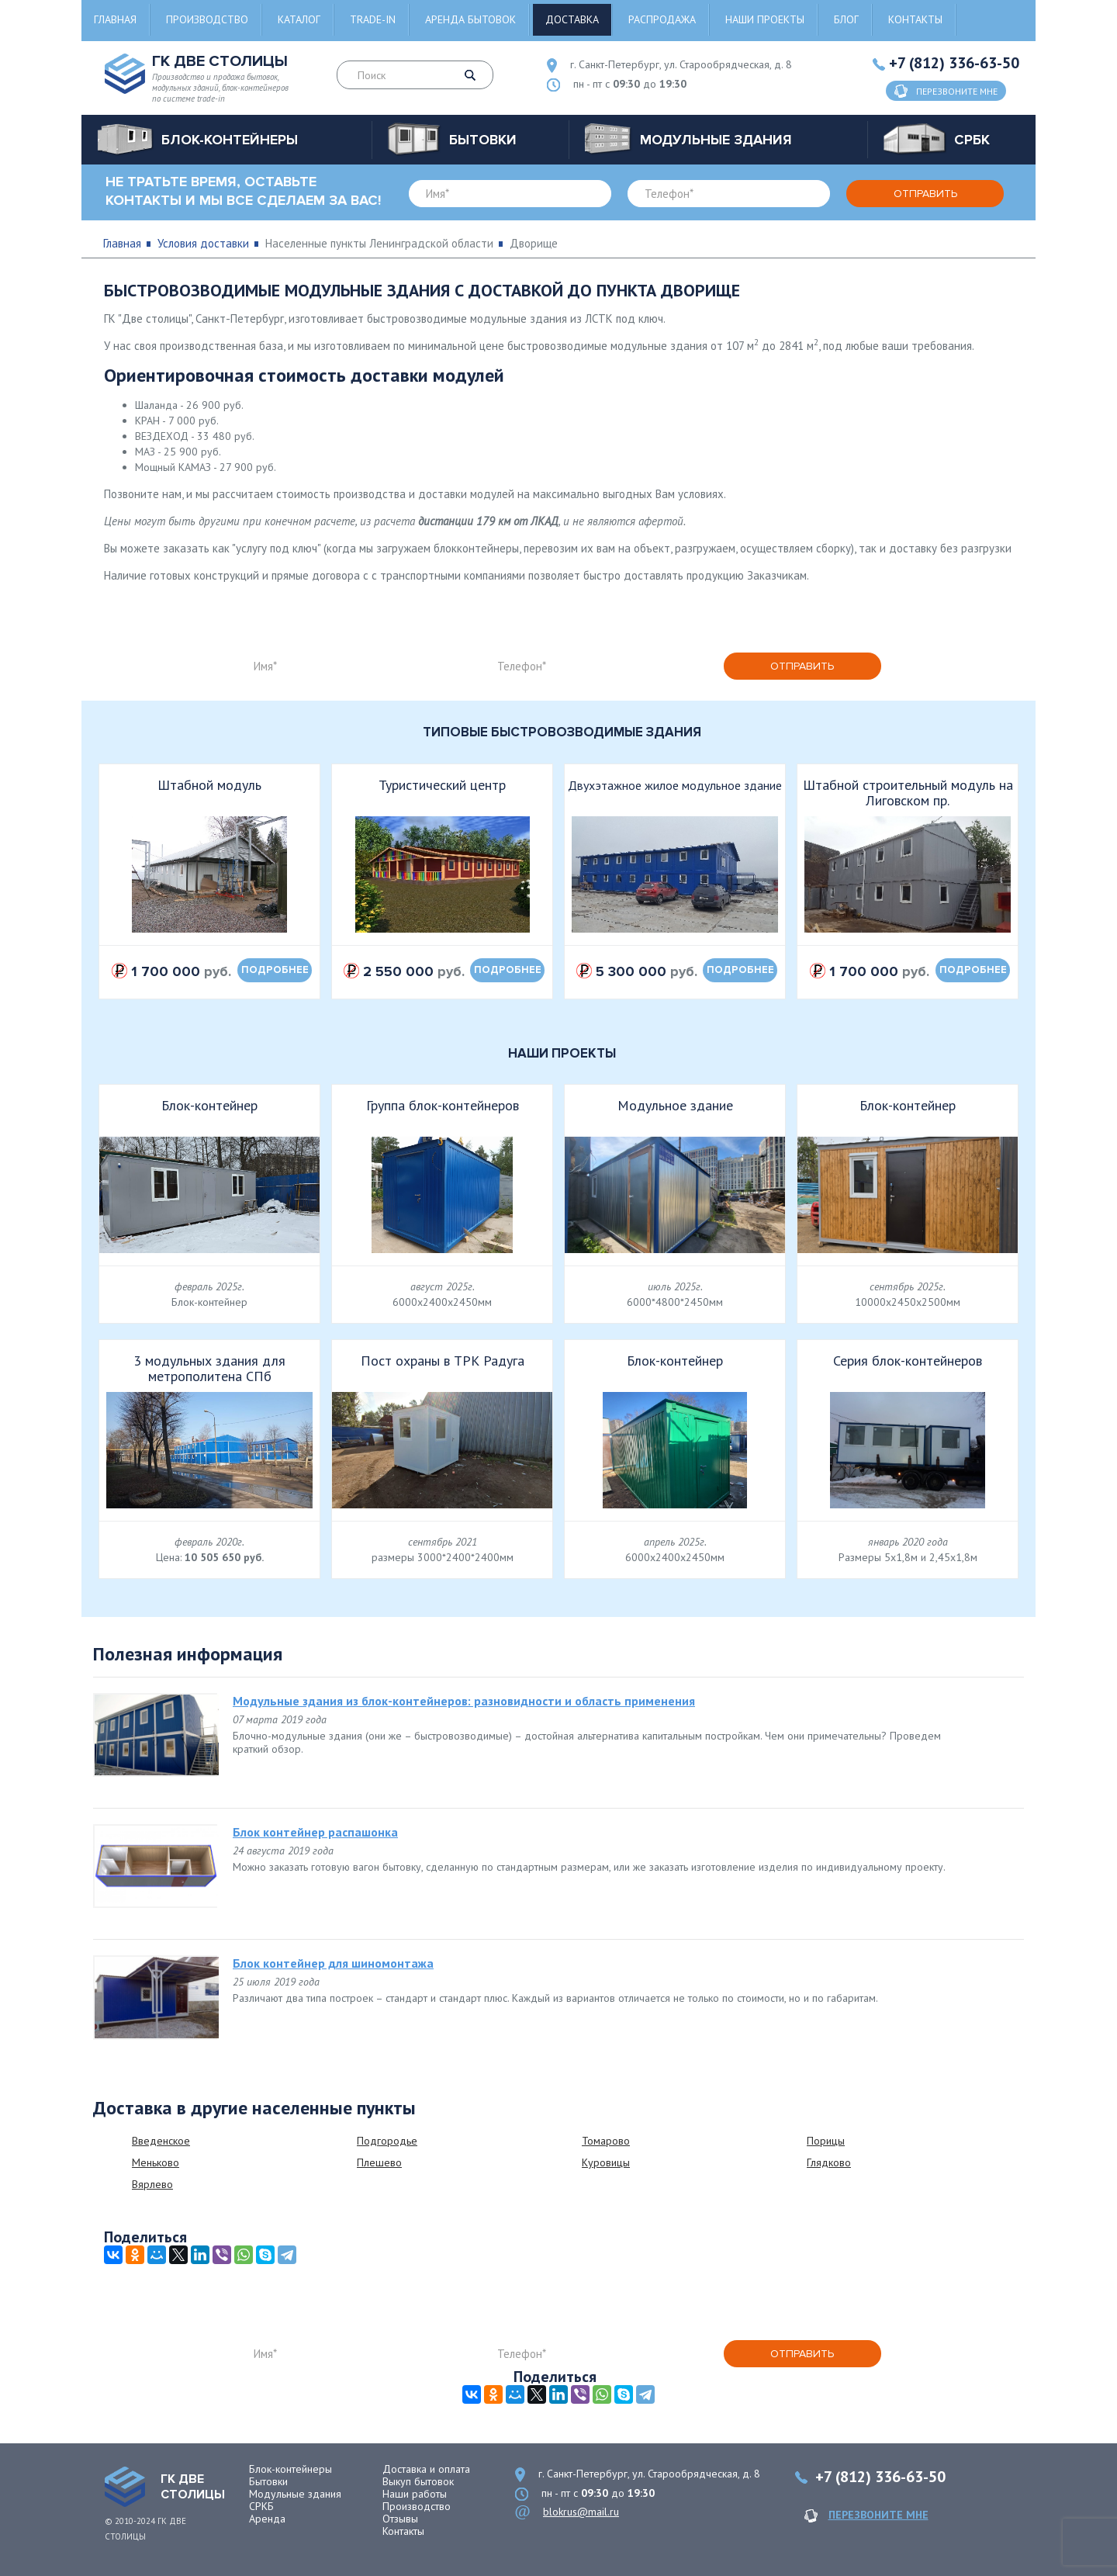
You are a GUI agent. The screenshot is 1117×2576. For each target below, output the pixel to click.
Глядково (829, 2162)
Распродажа (662, 19)
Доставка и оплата (426, 2469)
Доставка (572, 19)
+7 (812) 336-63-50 (954, 63)
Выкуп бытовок (418, 2481)
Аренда (267, 2518)
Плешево (379, 2162)
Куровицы (606, 2162)
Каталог (299, 19)
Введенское (161, 2141)
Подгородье (387, 2141)
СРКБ (261, 2506)
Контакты (915, 19)
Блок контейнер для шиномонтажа (333, 1963)
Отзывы (400, 2518)
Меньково (155, 2162)
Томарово (606, 2141)
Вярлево (152, 2184)
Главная (115, 19)
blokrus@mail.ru (581, 2512)
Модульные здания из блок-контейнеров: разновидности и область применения (464, 1701)
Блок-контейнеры (290, 2469)
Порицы (826, 2141)
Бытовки (268, 2481)
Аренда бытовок (470, 19)
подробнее (275, 970)
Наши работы (414, 2494)
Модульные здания (295, 2494)
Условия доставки (203, 243)
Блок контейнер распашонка (315, 1832)
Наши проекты (764, 19)
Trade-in (373, 19)
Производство (207, 19)
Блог (846, 19)
